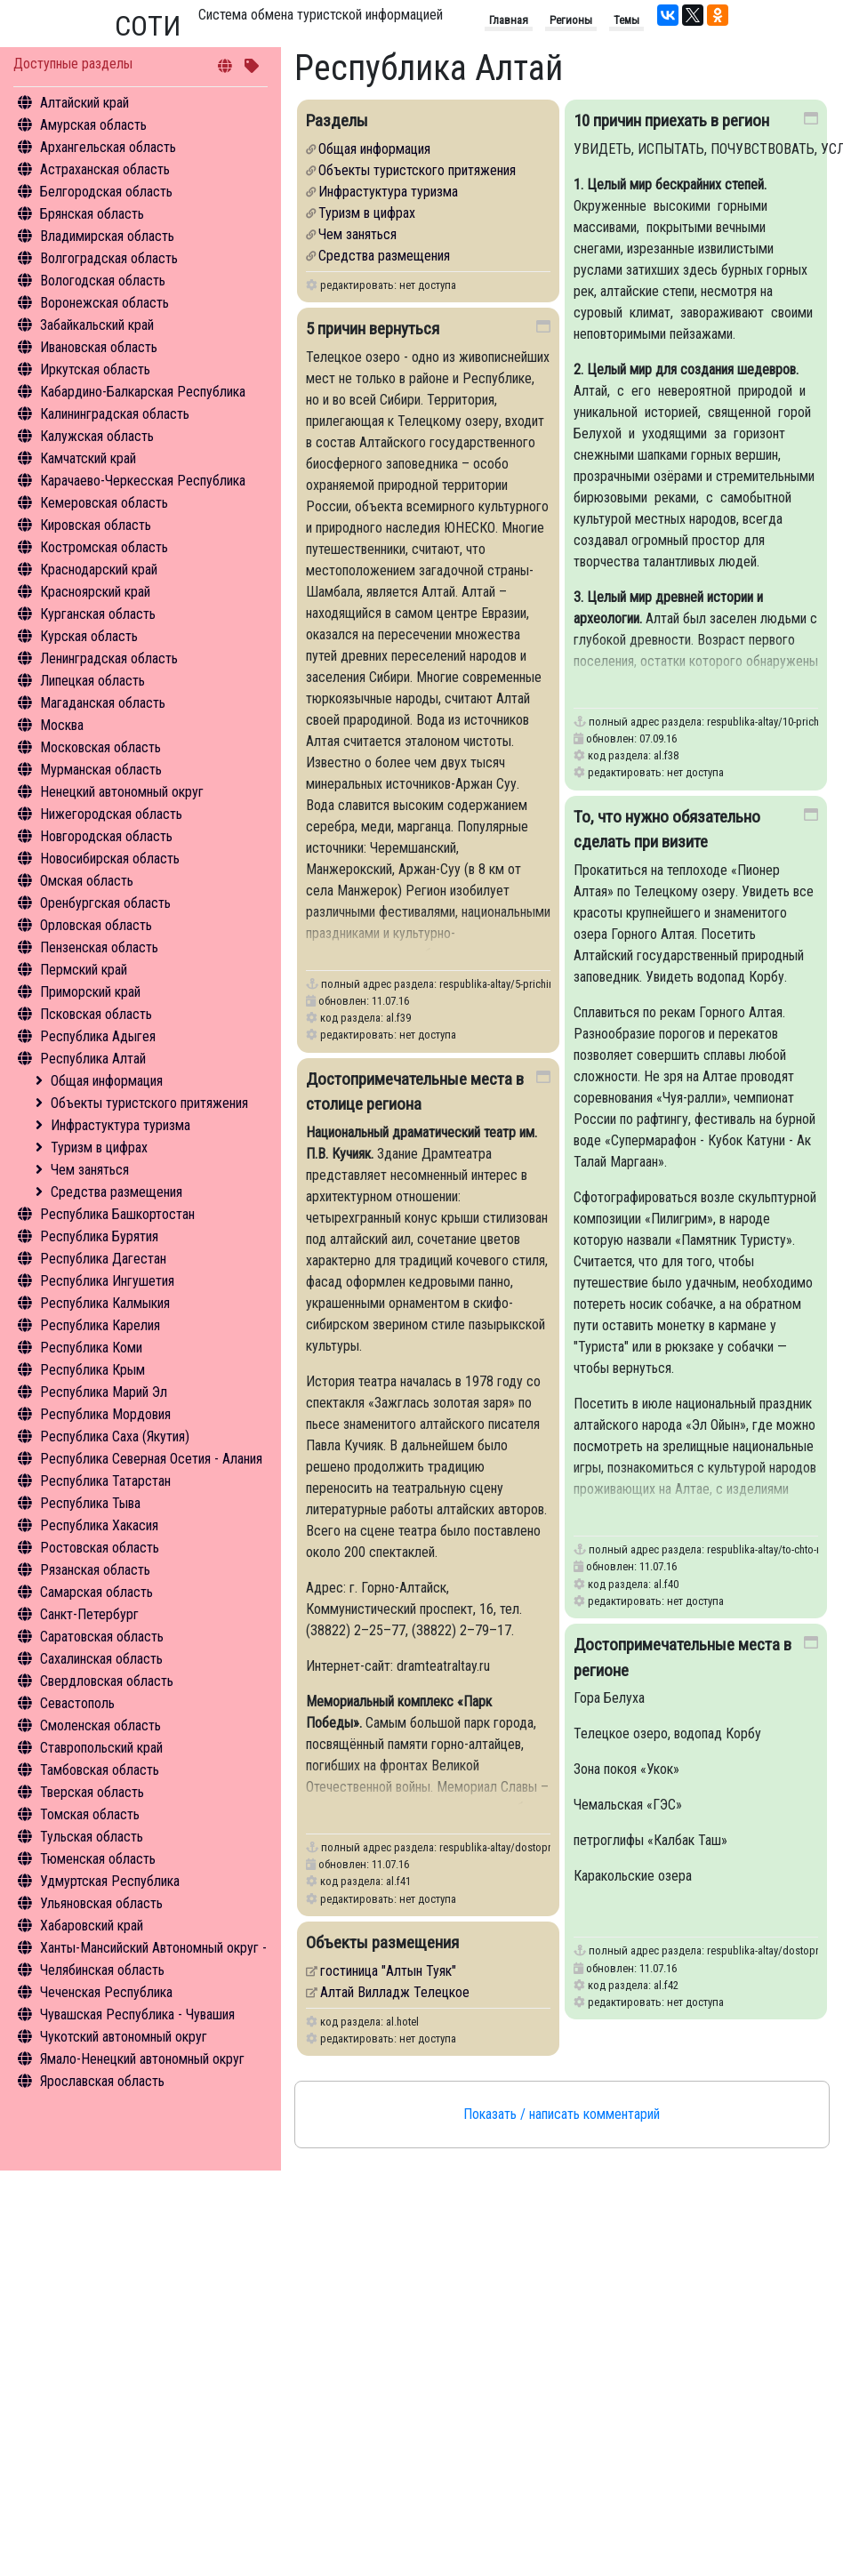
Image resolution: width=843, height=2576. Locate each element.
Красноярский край (95, 591)
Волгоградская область (109, 258)
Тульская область (91, 1836)
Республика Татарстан (105, 1481)
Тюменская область (98, 1858)
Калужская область (97, 436)
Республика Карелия (100, 1325)
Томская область (90, 1814)
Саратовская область (102, 1636)
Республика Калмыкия (105, 1303)
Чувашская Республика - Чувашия (137, 2014)
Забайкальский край (97, 325)
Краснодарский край (98, 569)
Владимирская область (107, 236)
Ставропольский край (101, 1747)
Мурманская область (101, 769)
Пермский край (83, 969)
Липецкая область (92, 680)
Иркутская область (95, 369)
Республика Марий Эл (103, 1392)
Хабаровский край (91, 1925)
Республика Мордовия (105, 1414)
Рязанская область (95, 1569)
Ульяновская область (101, 1903)
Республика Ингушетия (107, 1280)
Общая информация (107, 1080)
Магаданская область (102, 702)
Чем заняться (90, 1169)
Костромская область (104, 547)
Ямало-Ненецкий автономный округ (142, 2058)
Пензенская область (99, 947)
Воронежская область (104, 302)
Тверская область (92, 1792)
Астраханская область (105, 169)
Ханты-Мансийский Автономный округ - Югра (170, 1947)
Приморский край (90, 991)
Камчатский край (88, 458)
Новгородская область (106, 836)
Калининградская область (114, 413)
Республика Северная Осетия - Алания (151, 1458)
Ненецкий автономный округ (122, 791)
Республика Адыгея (98, 1036)
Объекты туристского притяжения (149, 1103)
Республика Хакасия (99, 1525)
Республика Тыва (90, 1503)
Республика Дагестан (103, 1258)
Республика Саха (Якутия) (114, 1436)
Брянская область (92, 213)
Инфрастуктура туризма (120, 1125)
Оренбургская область (105, 903)
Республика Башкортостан (117, 1214)
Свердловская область (106, 1681)
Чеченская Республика (106, 1992)
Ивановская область (98, 347)
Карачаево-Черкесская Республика (142, 480)
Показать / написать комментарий (561, 2114)
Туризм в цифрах (99, 1147)
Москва (62, 725)
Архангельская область (108, 147)
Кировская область (95, 525)
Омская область (86, 880)
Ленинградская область (109, 658)
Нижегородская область (111, 814)
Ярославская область (102, 2081)
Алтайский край (84, 102)
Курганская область (98, 614)
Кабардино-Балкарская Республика (142, 391)
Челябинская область (102, 1970)
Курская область (89, 636)
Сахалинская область (101, 1658)
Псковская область (96, 1014)
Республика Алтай (93, 1058)
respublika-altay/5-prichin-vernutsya (518, 992)
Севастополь (77, 1703)
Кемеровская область (104, 502)
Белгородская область (106, 191)
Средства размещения (116, 1192)
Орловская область (96, 925)
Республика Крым (92, 1369)
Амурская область (93, 124)
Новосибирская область (110, 858)
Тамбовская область (99, 1769)
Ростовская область (99, 1547)
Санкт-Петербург (89, 1614)
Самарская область (96, 1592)
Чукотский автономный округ (123, 2036)
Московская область (100, 747)
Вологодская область (102, 280)
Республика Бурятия (99, 1236)
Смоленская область (100, 1725)
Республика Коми (91, 1347)
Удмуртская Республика (110, 1881)
